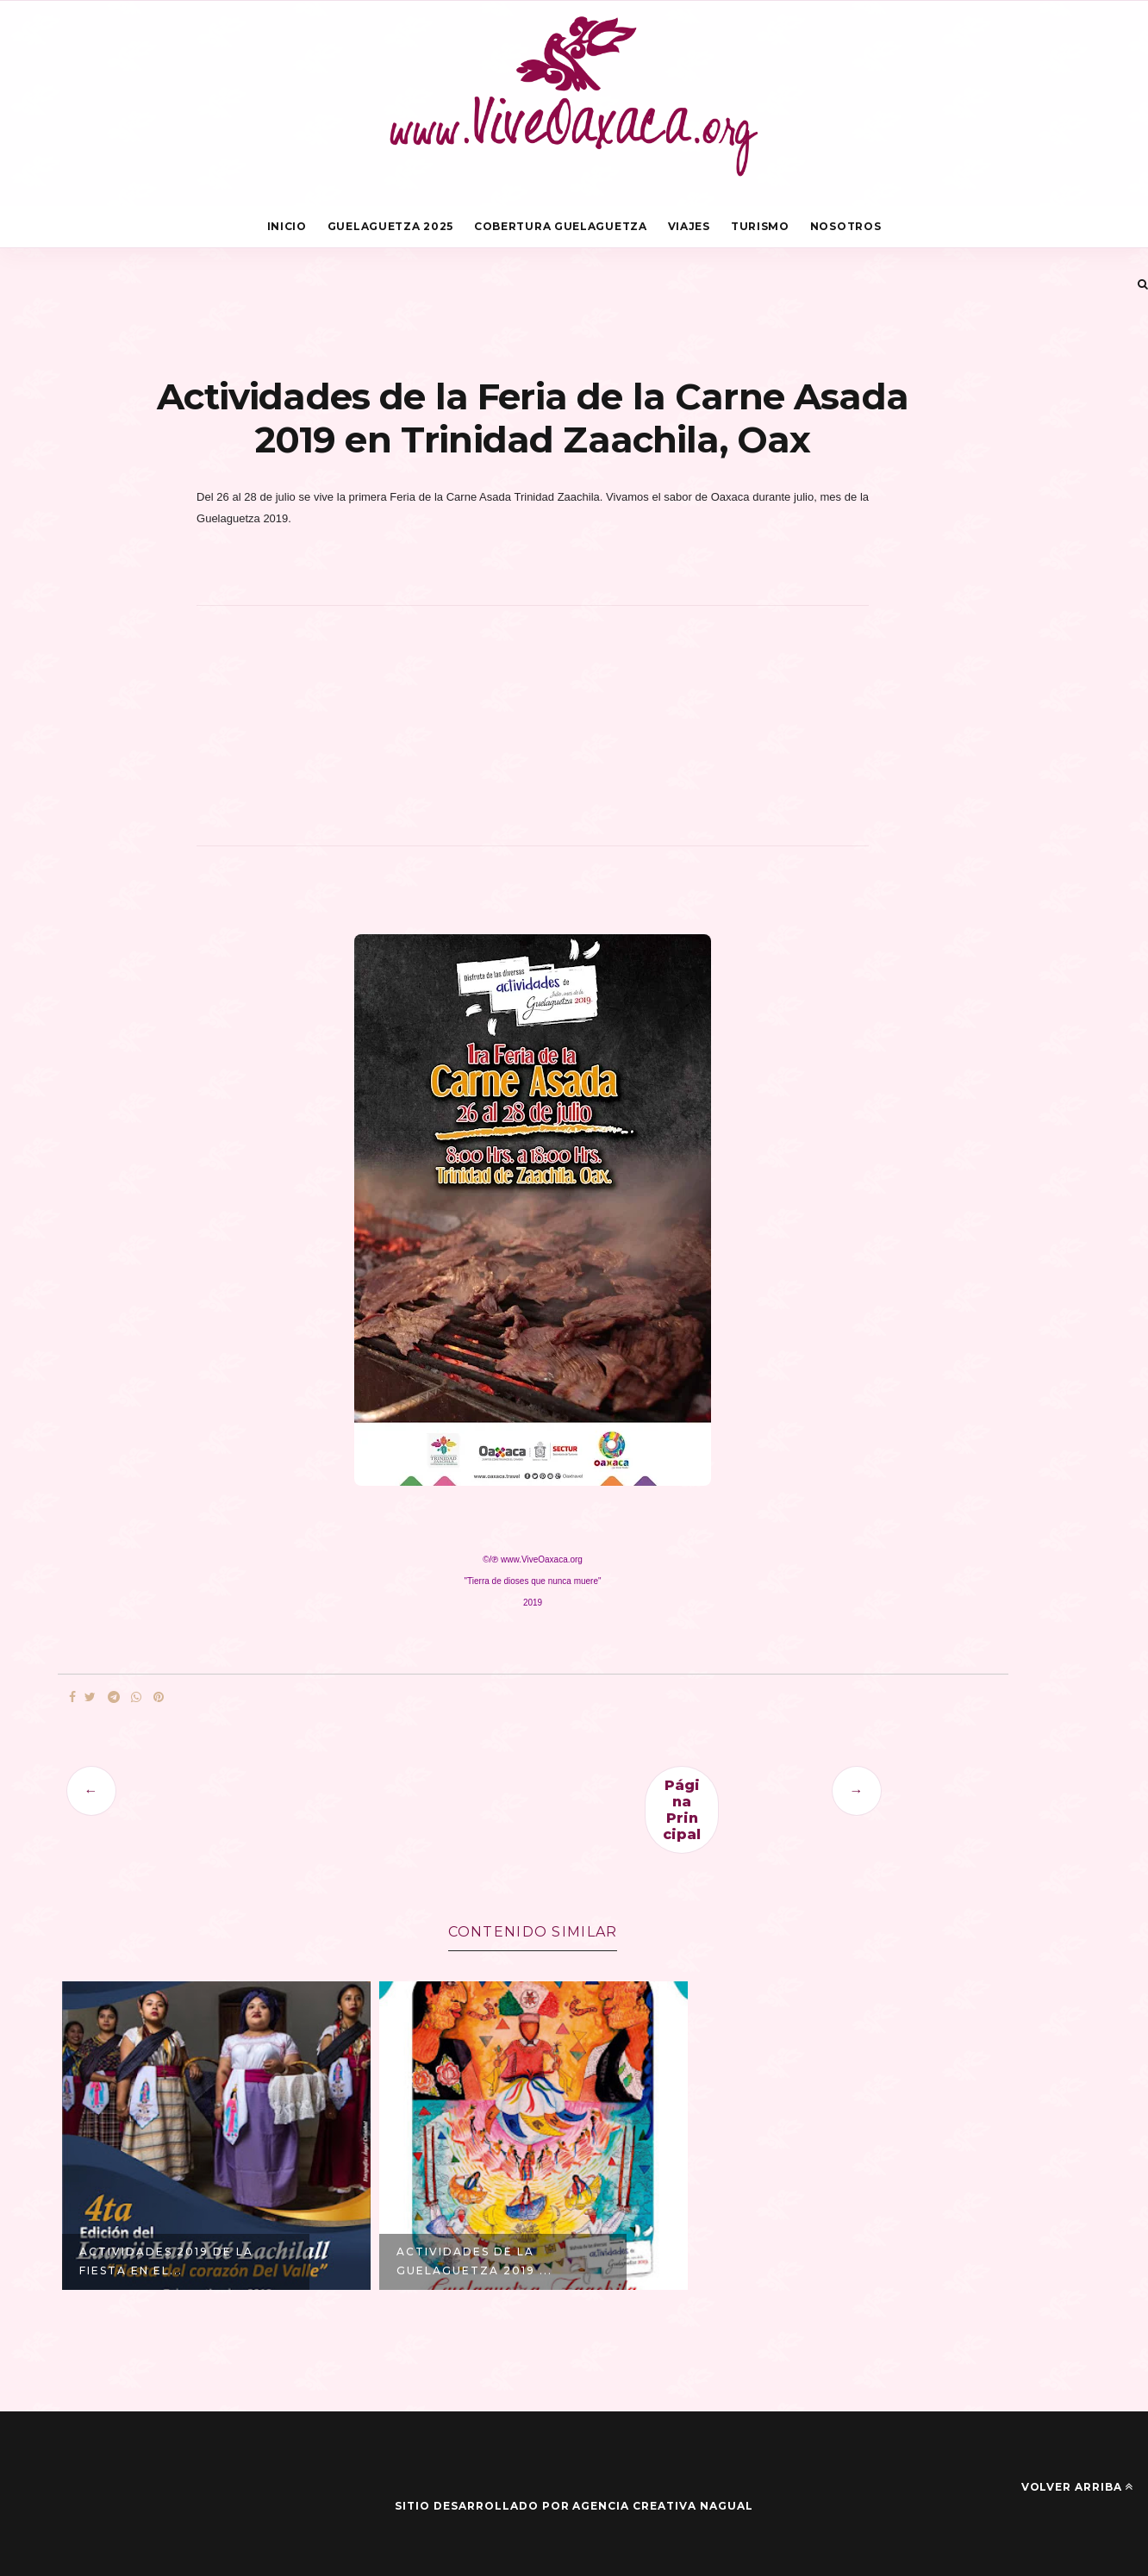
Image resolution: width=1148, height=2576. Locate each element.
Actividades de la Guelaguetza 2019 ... (474, 2261)
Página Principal (682, 1810)
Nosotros (846, 226)
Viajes (689, 226)
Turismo (760, 226)
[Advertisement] (533, 735)
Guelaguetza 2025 (390, 226)
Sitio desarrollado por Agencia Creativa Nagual (573, 2505)
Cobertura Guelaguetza (560, 226)
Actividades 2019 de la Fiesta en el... (166, 2261)
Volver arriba (1077, 2486)
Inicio (287, 226)
